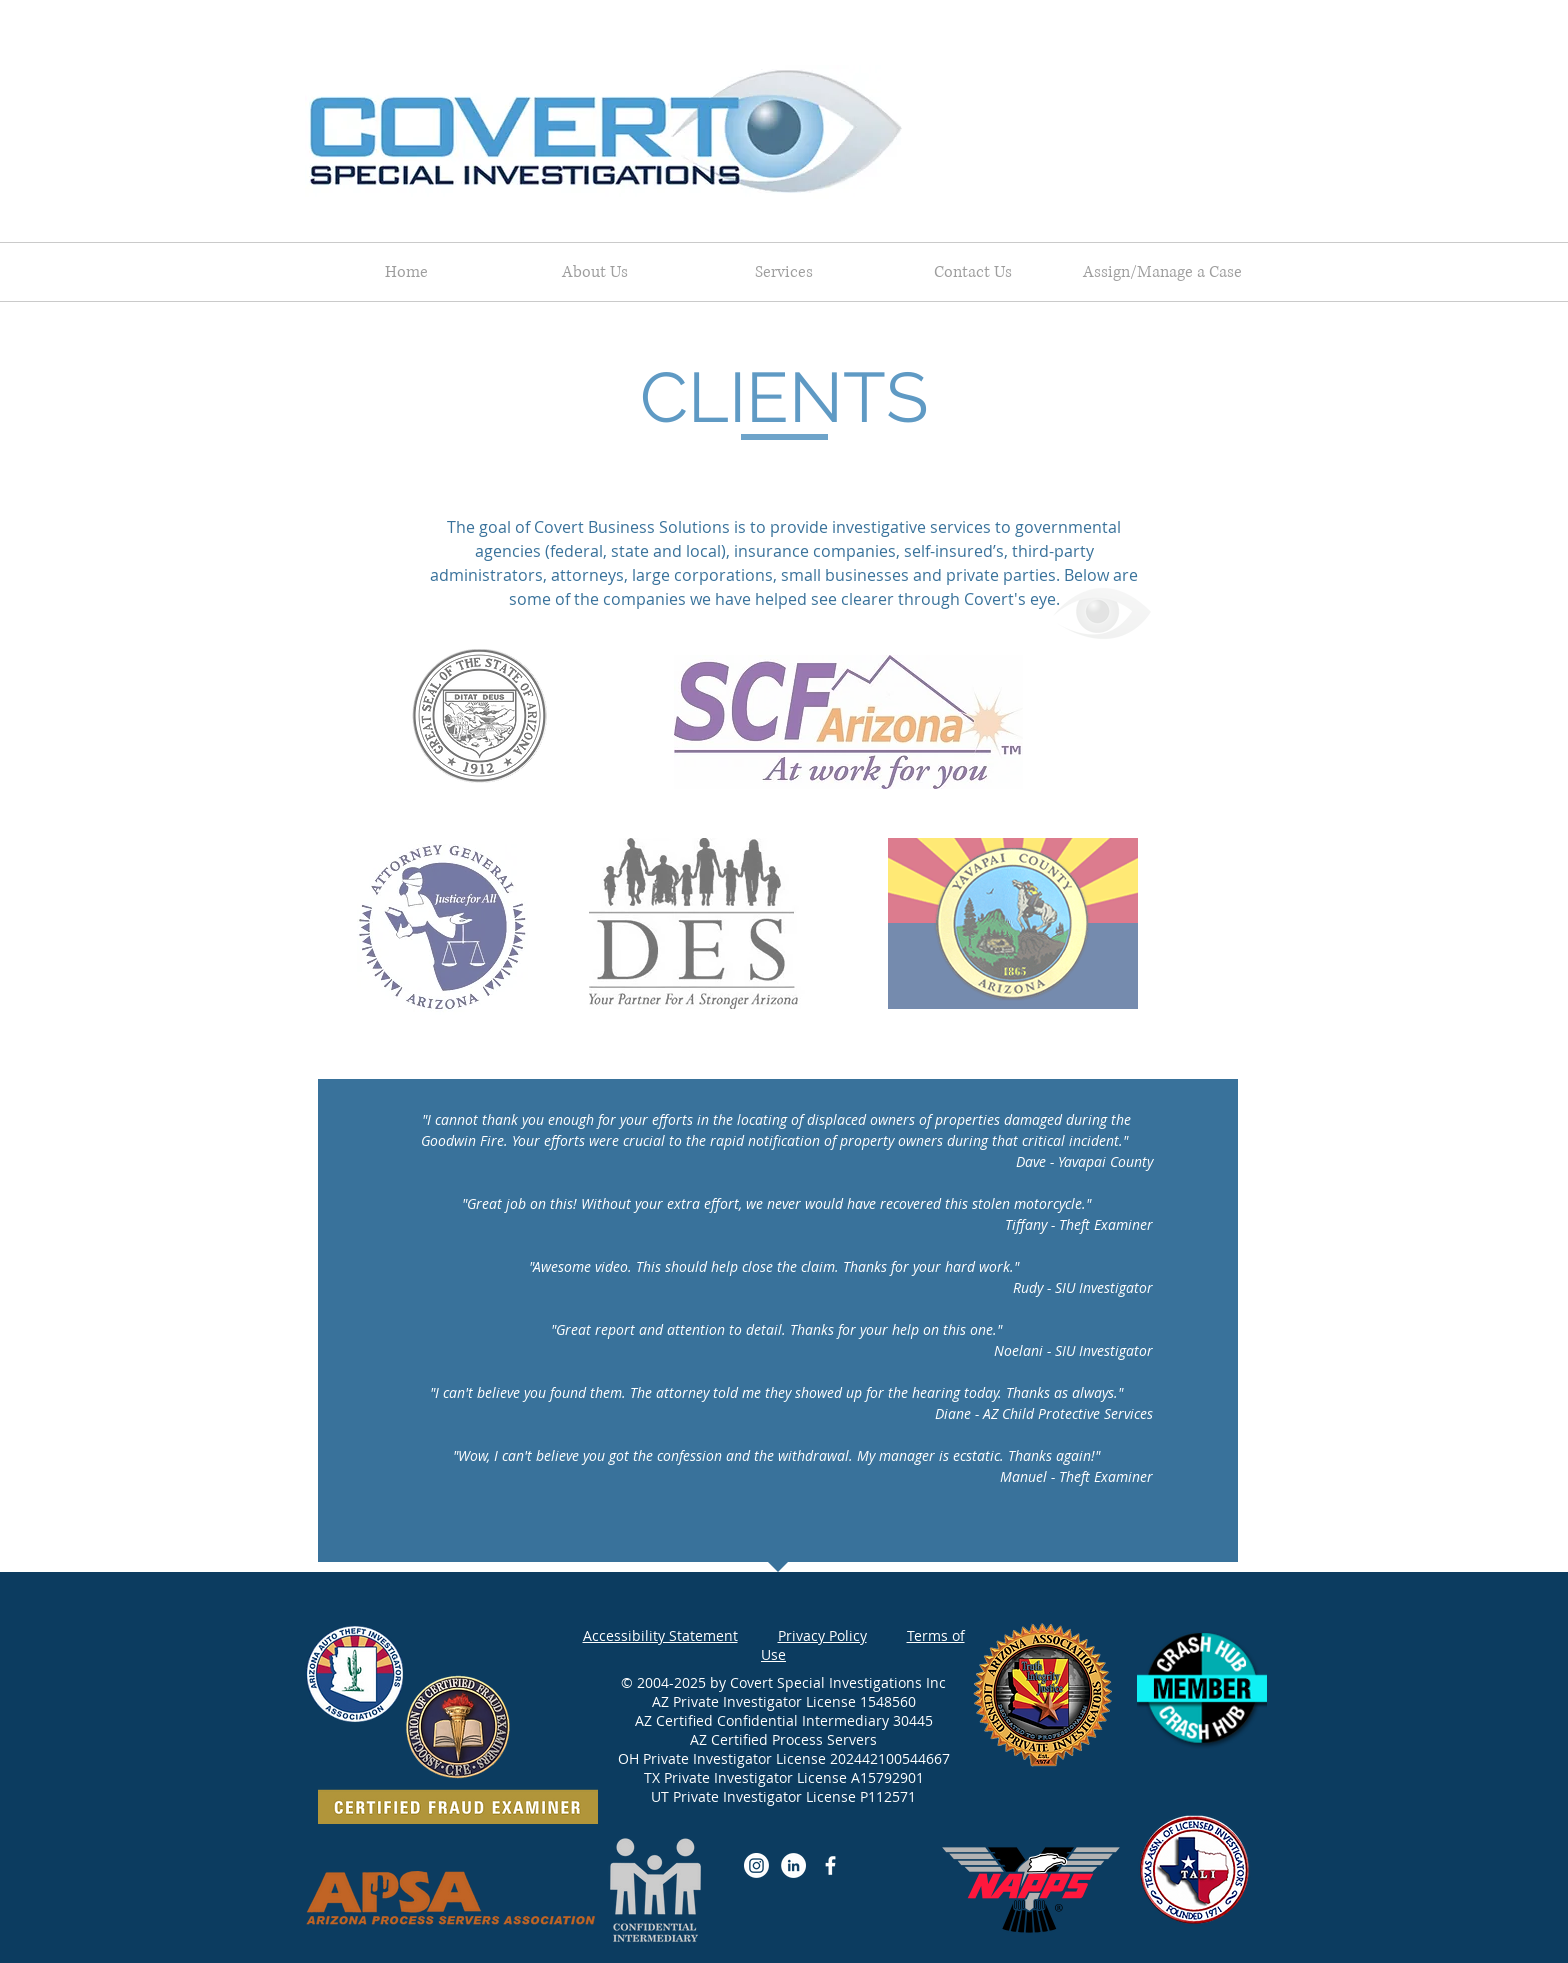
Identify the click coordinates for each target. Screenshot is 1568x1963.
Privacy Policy (822, 1635)
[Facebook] (830, 1865)
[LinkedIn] (793, 1865)
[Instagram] (756, 1865)
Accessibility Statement (660, 1635)
